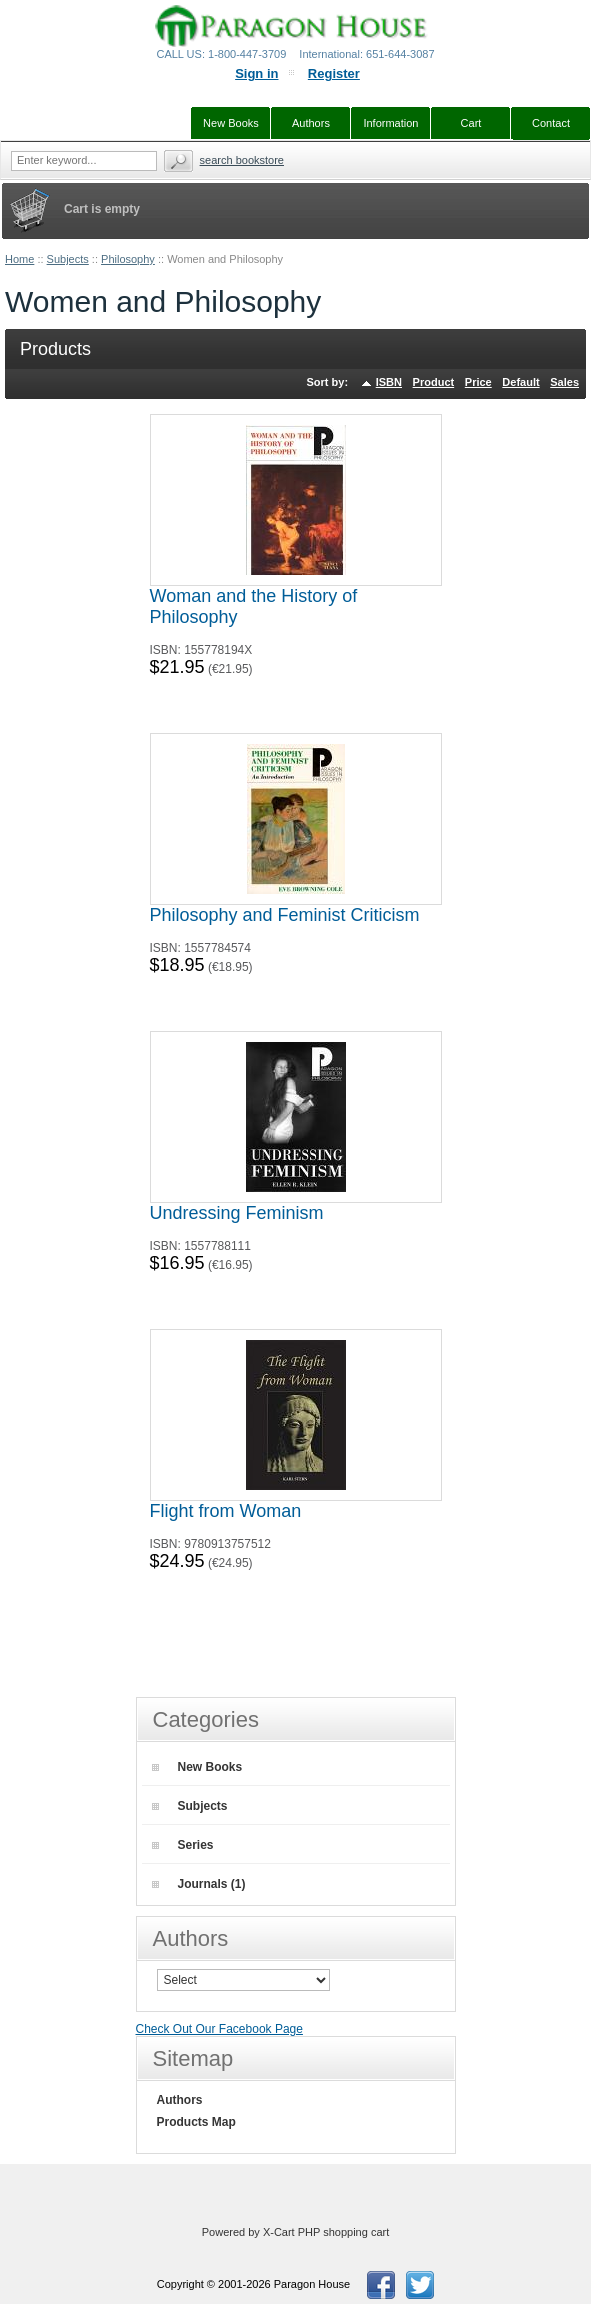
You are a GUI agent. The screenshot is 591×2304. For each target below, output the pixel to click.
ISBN (389, 382)
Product (434, 382)
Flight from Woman (226, 1511)
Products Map (196, 2122)
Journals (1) (199, 1884)
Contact (551, 123)
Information (390, 123)
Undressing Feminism (237, 1213)
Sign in (256, 73)
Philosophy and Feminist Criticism (285, 915)
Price (478, 382)
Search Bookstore (242, 160)
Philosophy (128, 259)
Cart (471, 123)
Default (520, 382)
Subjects (68, 259)
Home (19, 259)
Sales (564, 382)
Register (334, 73)
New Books (197, 1767)
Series (183, 1845)
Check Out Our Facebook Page (219, 2029)
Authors (180, 2100)
